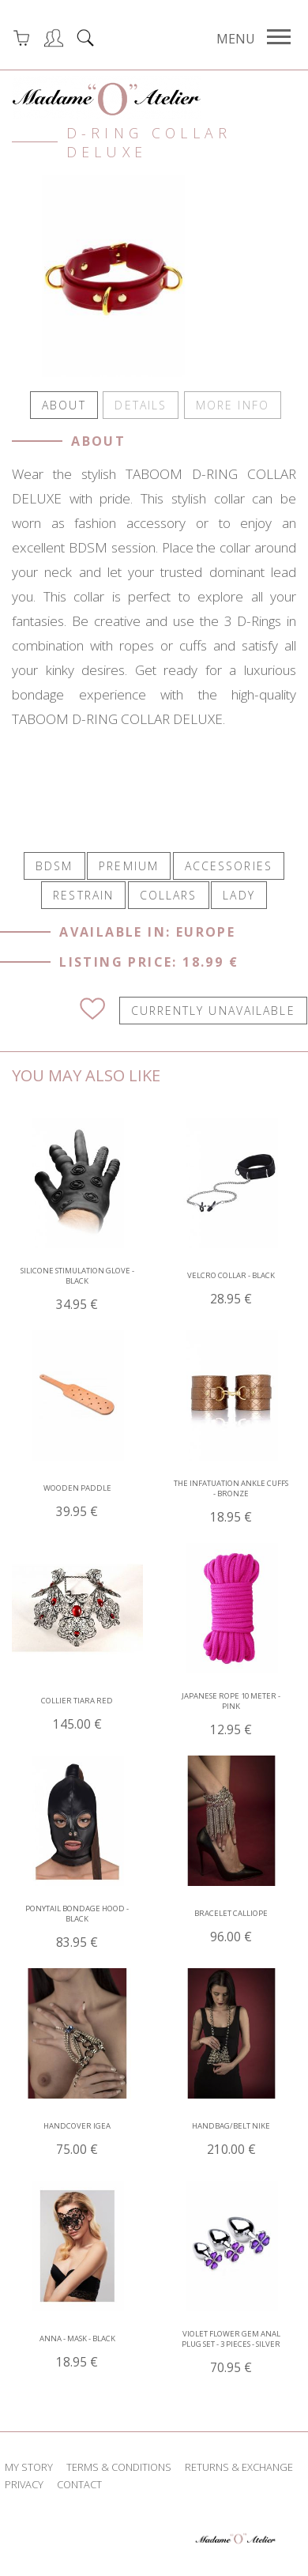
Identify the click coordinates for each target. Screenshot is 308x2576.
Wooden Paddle (77, 1511)
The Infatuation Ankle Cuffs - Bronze (231, 1512)
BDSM (54, 876)
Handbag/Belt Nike (231, 2149)
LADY (238, 906)
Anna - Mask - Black (77, 2362)
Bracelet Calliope (231, 1937)
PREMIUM (129, 876)
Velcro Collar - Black (231, 1299)
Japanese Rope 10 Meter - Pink (231, 1724)
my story (29, 2477)
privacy (24, 2494)
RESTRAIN (83, 906)
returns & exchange (239, 2477)
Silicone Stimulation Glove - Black (77, 1299)
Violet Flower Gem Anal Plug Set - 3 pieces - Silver (231, 2362)
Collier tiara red (77, 1724)
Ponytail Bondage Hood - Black (77, 1937)
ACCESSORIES (228, 876)
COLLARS (168, 906)
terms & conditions (118, 2477)
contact (79, 2494)
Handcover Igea (77, 2149)
